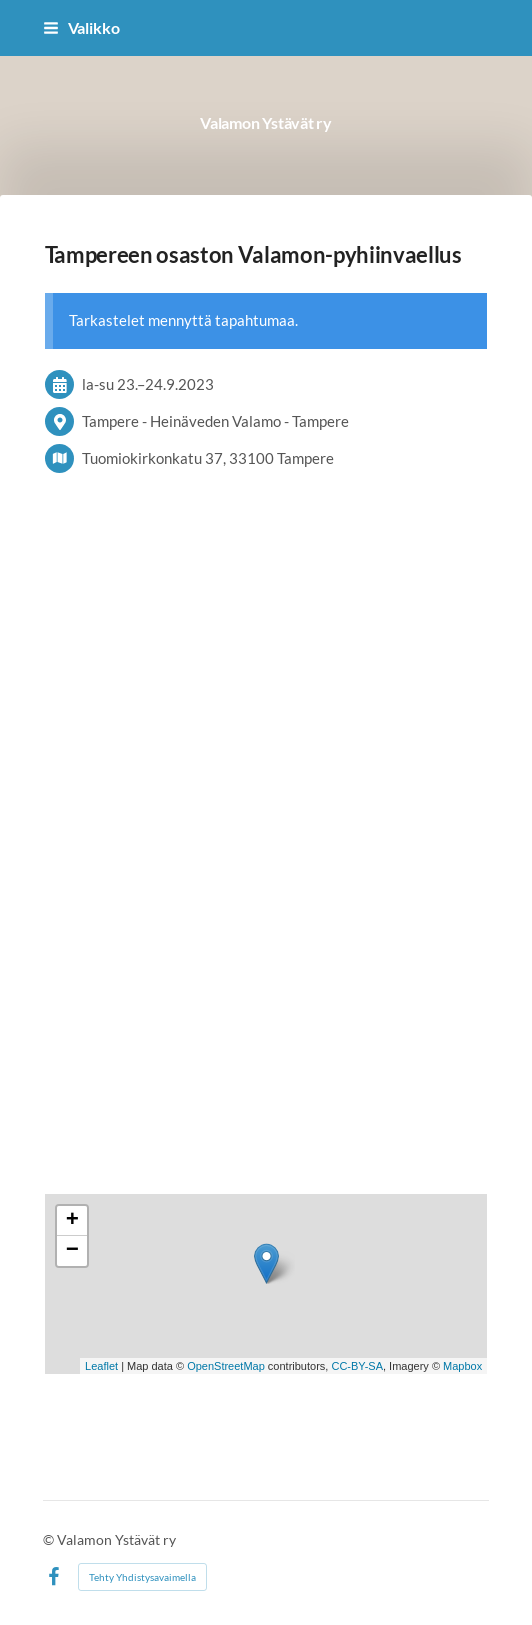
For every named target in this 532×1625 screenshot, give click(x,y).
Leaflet (101, 1366)
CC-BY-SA (357, 1366)
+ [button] (72, 1221)
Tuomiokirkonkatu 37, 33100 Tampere (208, 458)
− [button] (72, 1251)
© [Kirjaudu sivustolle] (50, 1539)
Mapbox (462, 1366)
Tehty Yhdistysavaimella (142, 1577)
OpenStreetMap (226, 1366)
